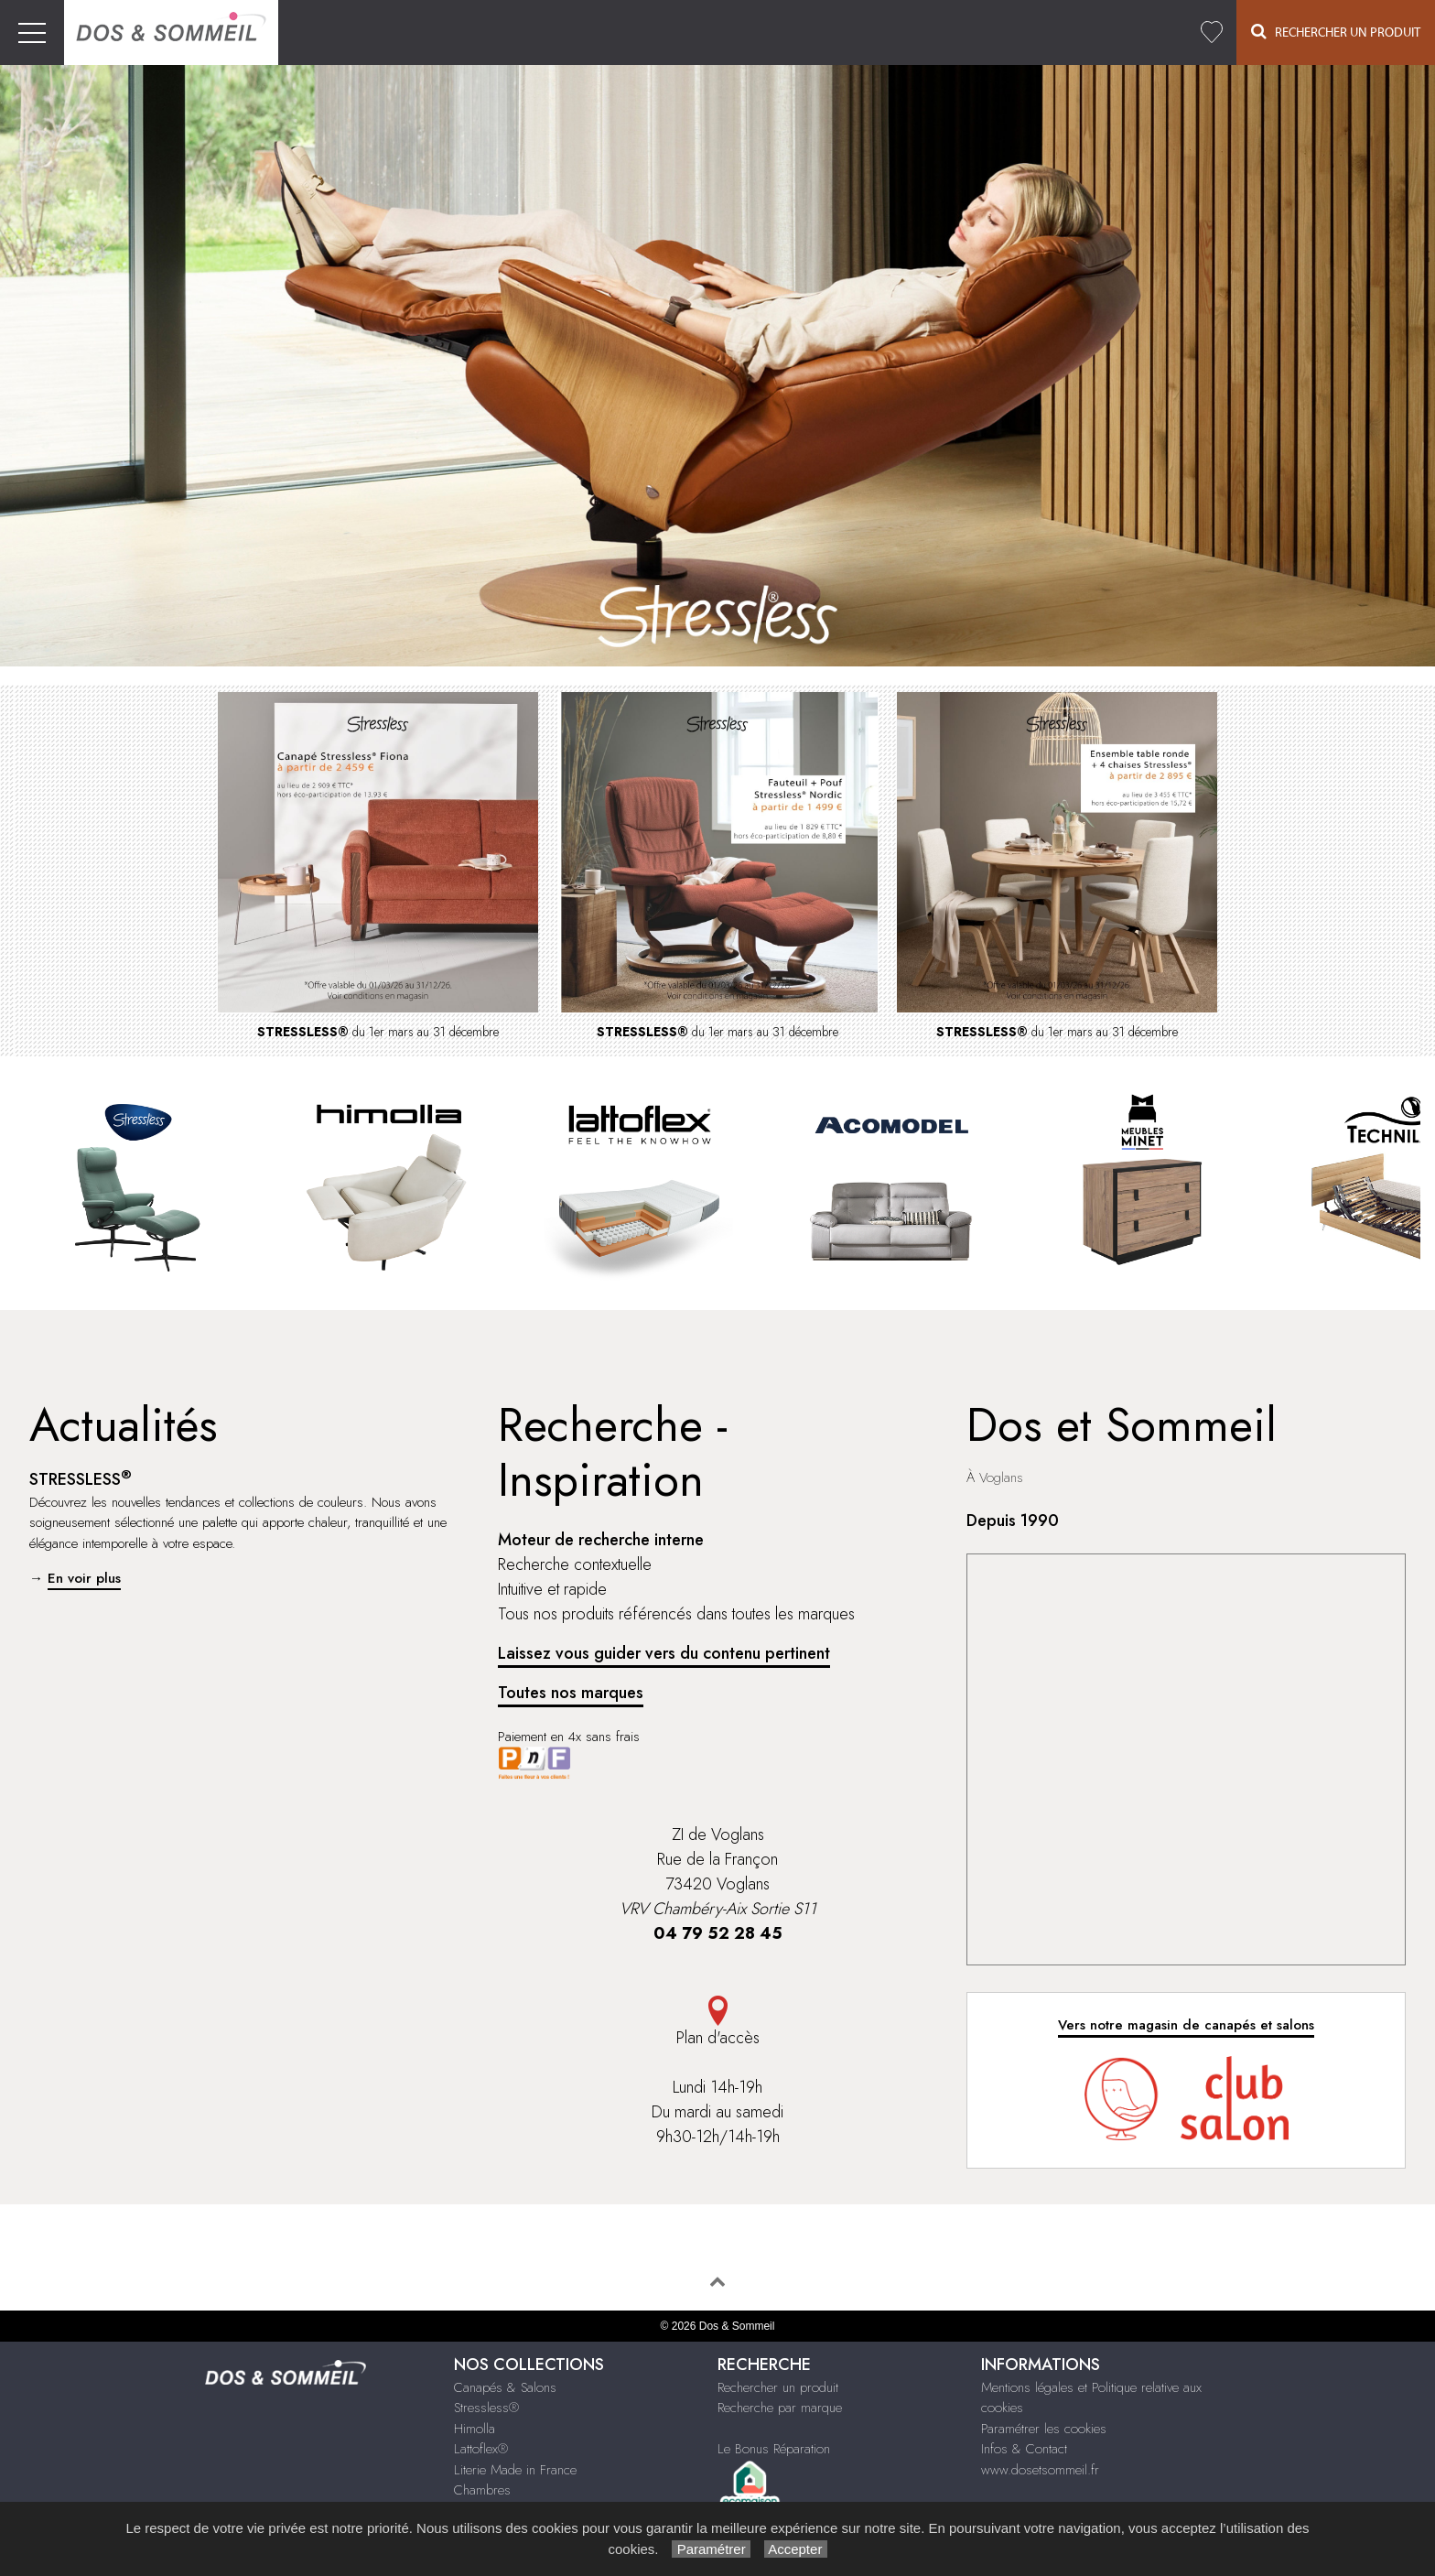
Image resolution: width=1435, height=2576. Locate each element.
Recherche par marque (780, 2407)
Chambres (482, 2490)
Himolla (474, 2429)
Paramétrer (711, 2549)
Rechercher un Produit (1335, 31)
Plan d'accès (717, 2023)
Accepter (795, 2549)
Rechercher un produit (778, 2387)
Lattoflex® (481, 2449)
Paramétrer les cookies (1043, 2429)
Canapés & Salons (505, 2387)
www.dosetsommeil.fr (1040, 2470)
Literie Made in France (515, 2470)
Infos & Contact (1024, 2449)
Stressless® (486, 2407)
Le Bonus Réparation (774, 2449)
